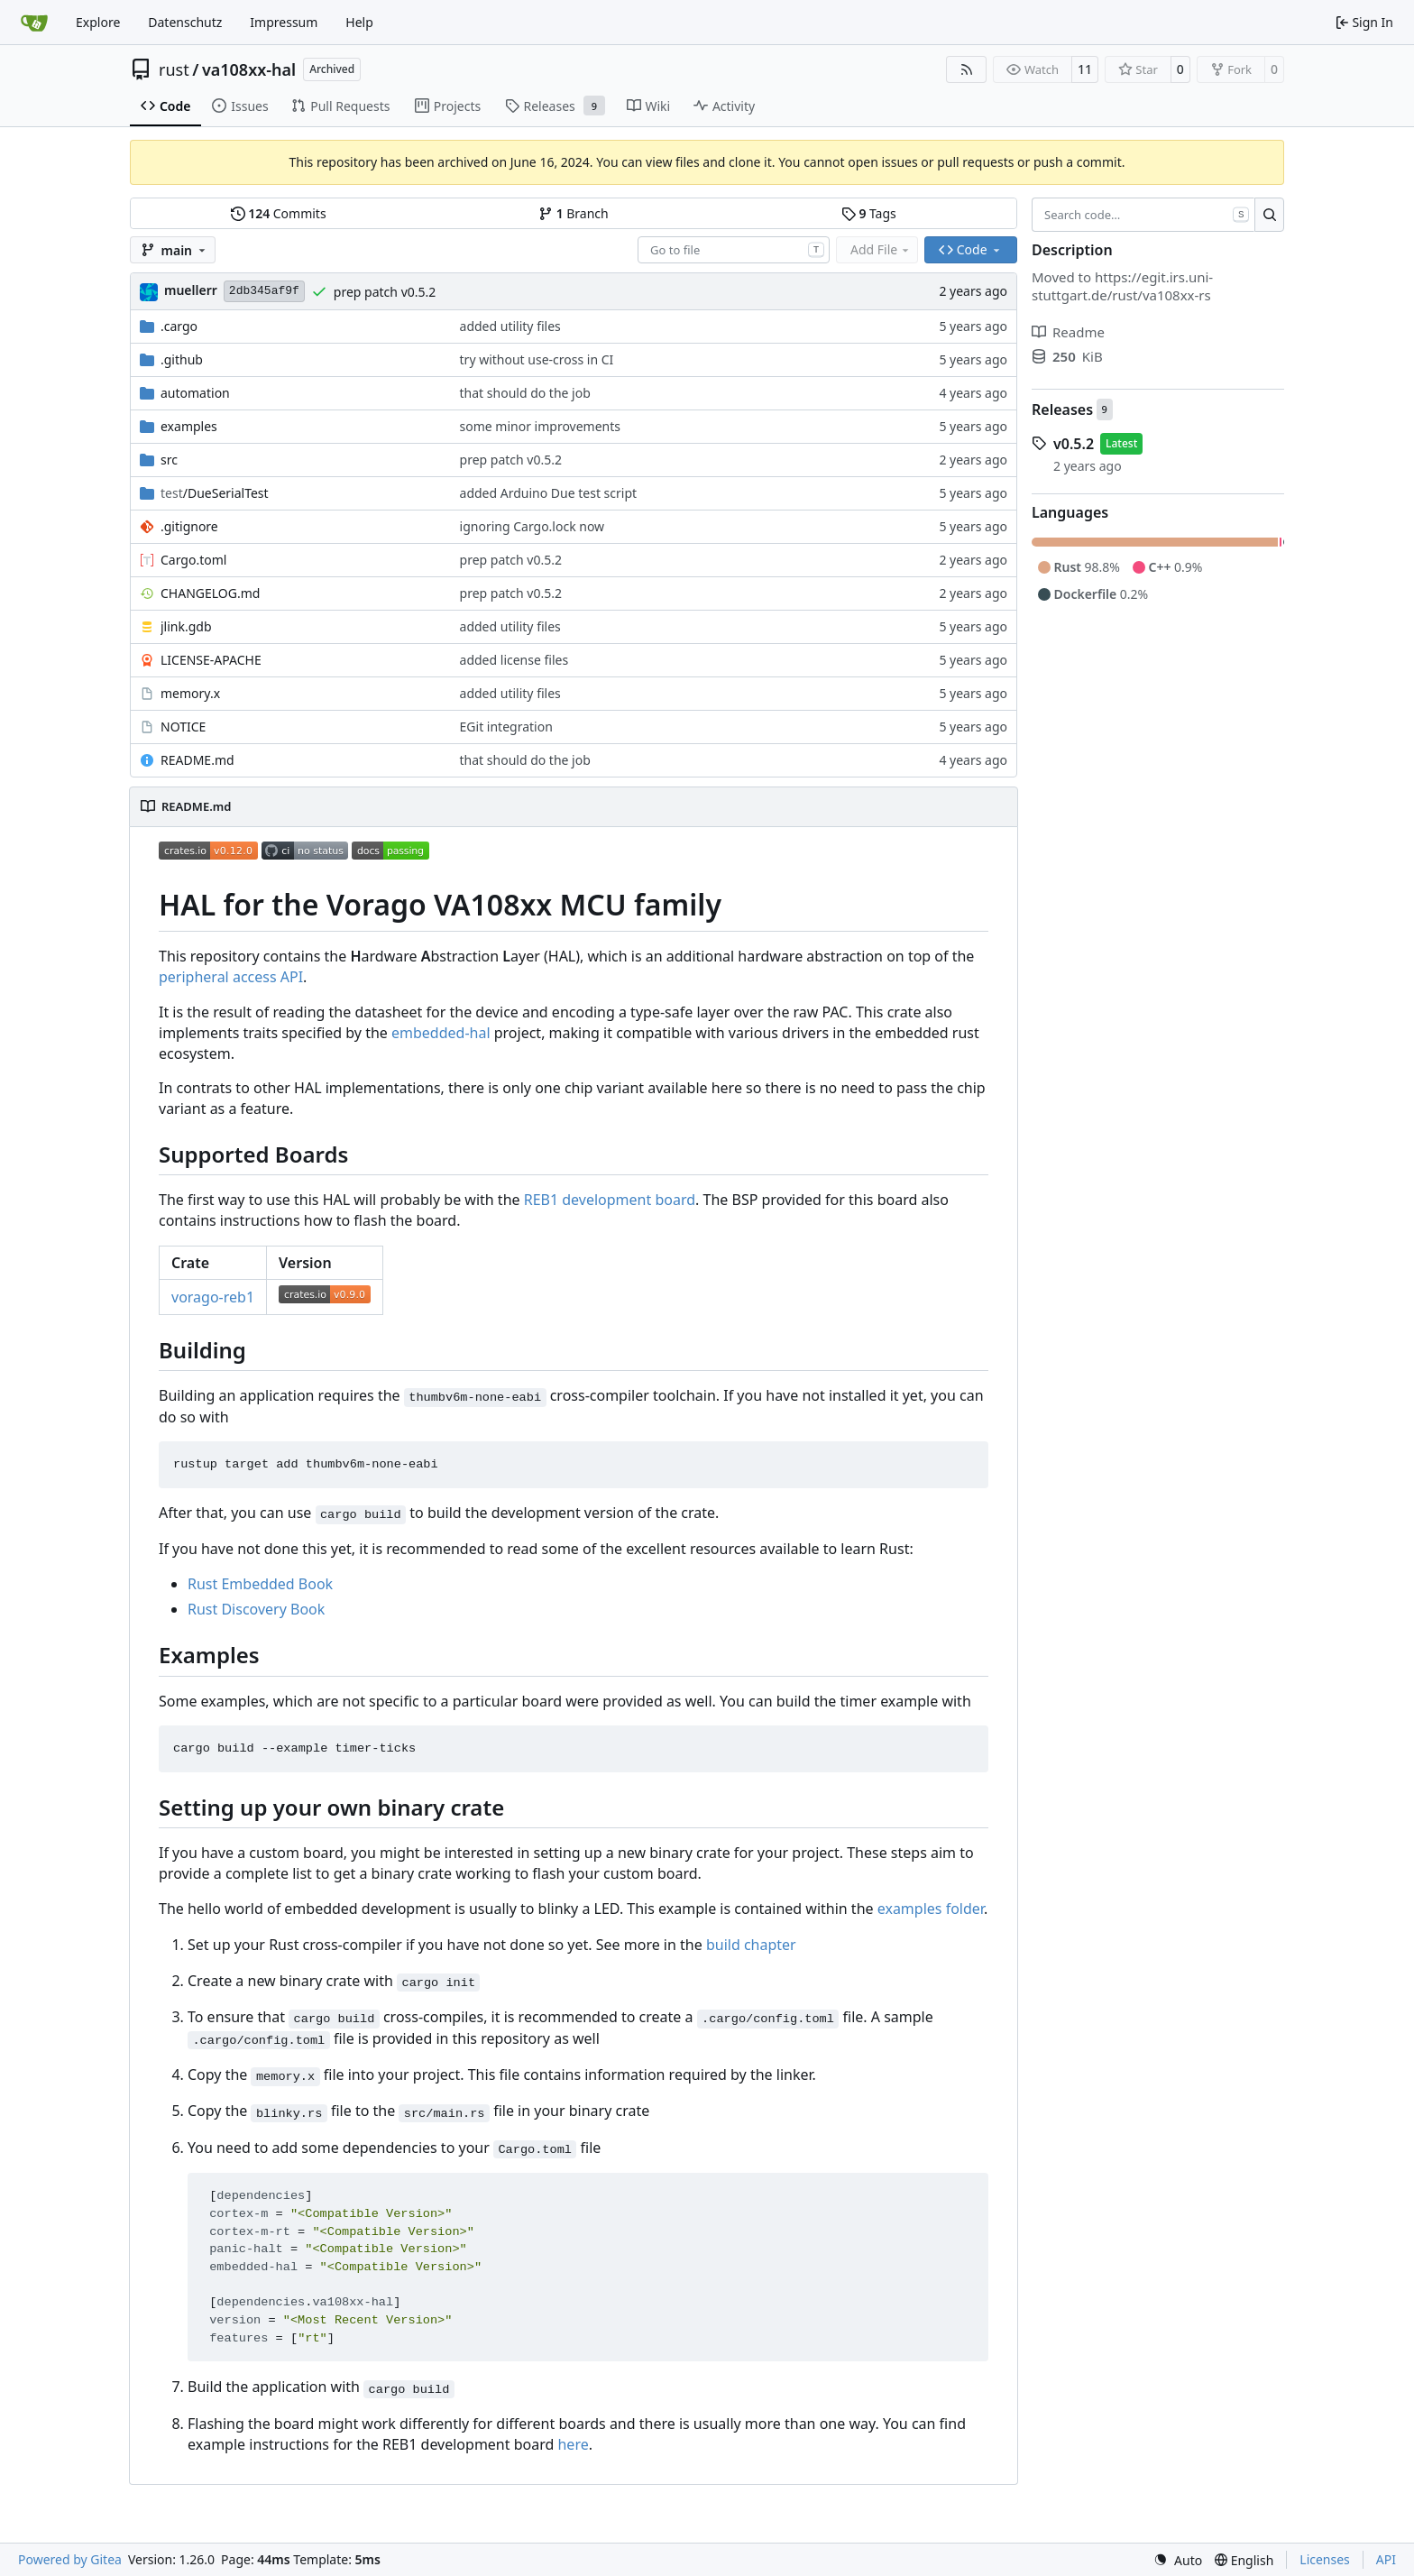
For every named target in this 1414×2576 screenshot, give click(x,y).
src (169, 459)
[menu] (1177, 2560)
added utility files (510, 326)
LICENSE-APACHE (211, 659)
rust (174, 69)
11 (1085, 69)
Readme (1068, 332)
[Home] (34, 22)
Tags (868, 213)
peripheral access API (231, 977)
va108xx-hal (249, 69)
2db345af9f (264, 291)
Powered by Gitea (70, 2559)
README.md (197, 759)
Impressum (283, 22)
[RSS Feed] (966, 69)
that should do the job (525, 392)
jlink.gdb (186, 626)
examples (189, 426)
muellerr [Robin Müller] (190, 290)
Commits (278, 213)
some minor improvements (540, 426)
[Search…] (1269, 215)
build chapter (751, 1945)
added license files (514, 659)
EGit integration (506, 726)
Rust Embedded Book (260, 1584)
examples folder (930, 1908)
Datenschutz (185, 22)
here (572, 2444)
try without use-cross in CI (537, 359)
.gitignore (189, 526)
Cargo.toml (193, 559)
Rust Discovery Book (256, 1609)
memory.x (190, 693)
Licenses (1324, 2559)
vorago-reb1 (212, 1297)
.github (182, 359)
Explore (98, 22)
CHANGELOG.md (210, 593)
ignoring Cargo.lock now (532, 526)
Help (359, 22)
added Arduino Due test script (549, 492)
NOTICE (183, 726)
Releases (1062, 409)
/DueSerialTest (215, 492)
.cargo (179, 326)
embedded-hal (441, 1033)
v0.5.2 (1073, 444)
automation (195, 392)
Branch (573, 213)
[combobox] (734, 249)
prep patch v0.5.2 (385, 291)
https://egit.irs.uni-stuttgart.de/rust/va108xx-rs (1122, 286)
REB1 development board (609, 1200)
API (1386, 2559)
